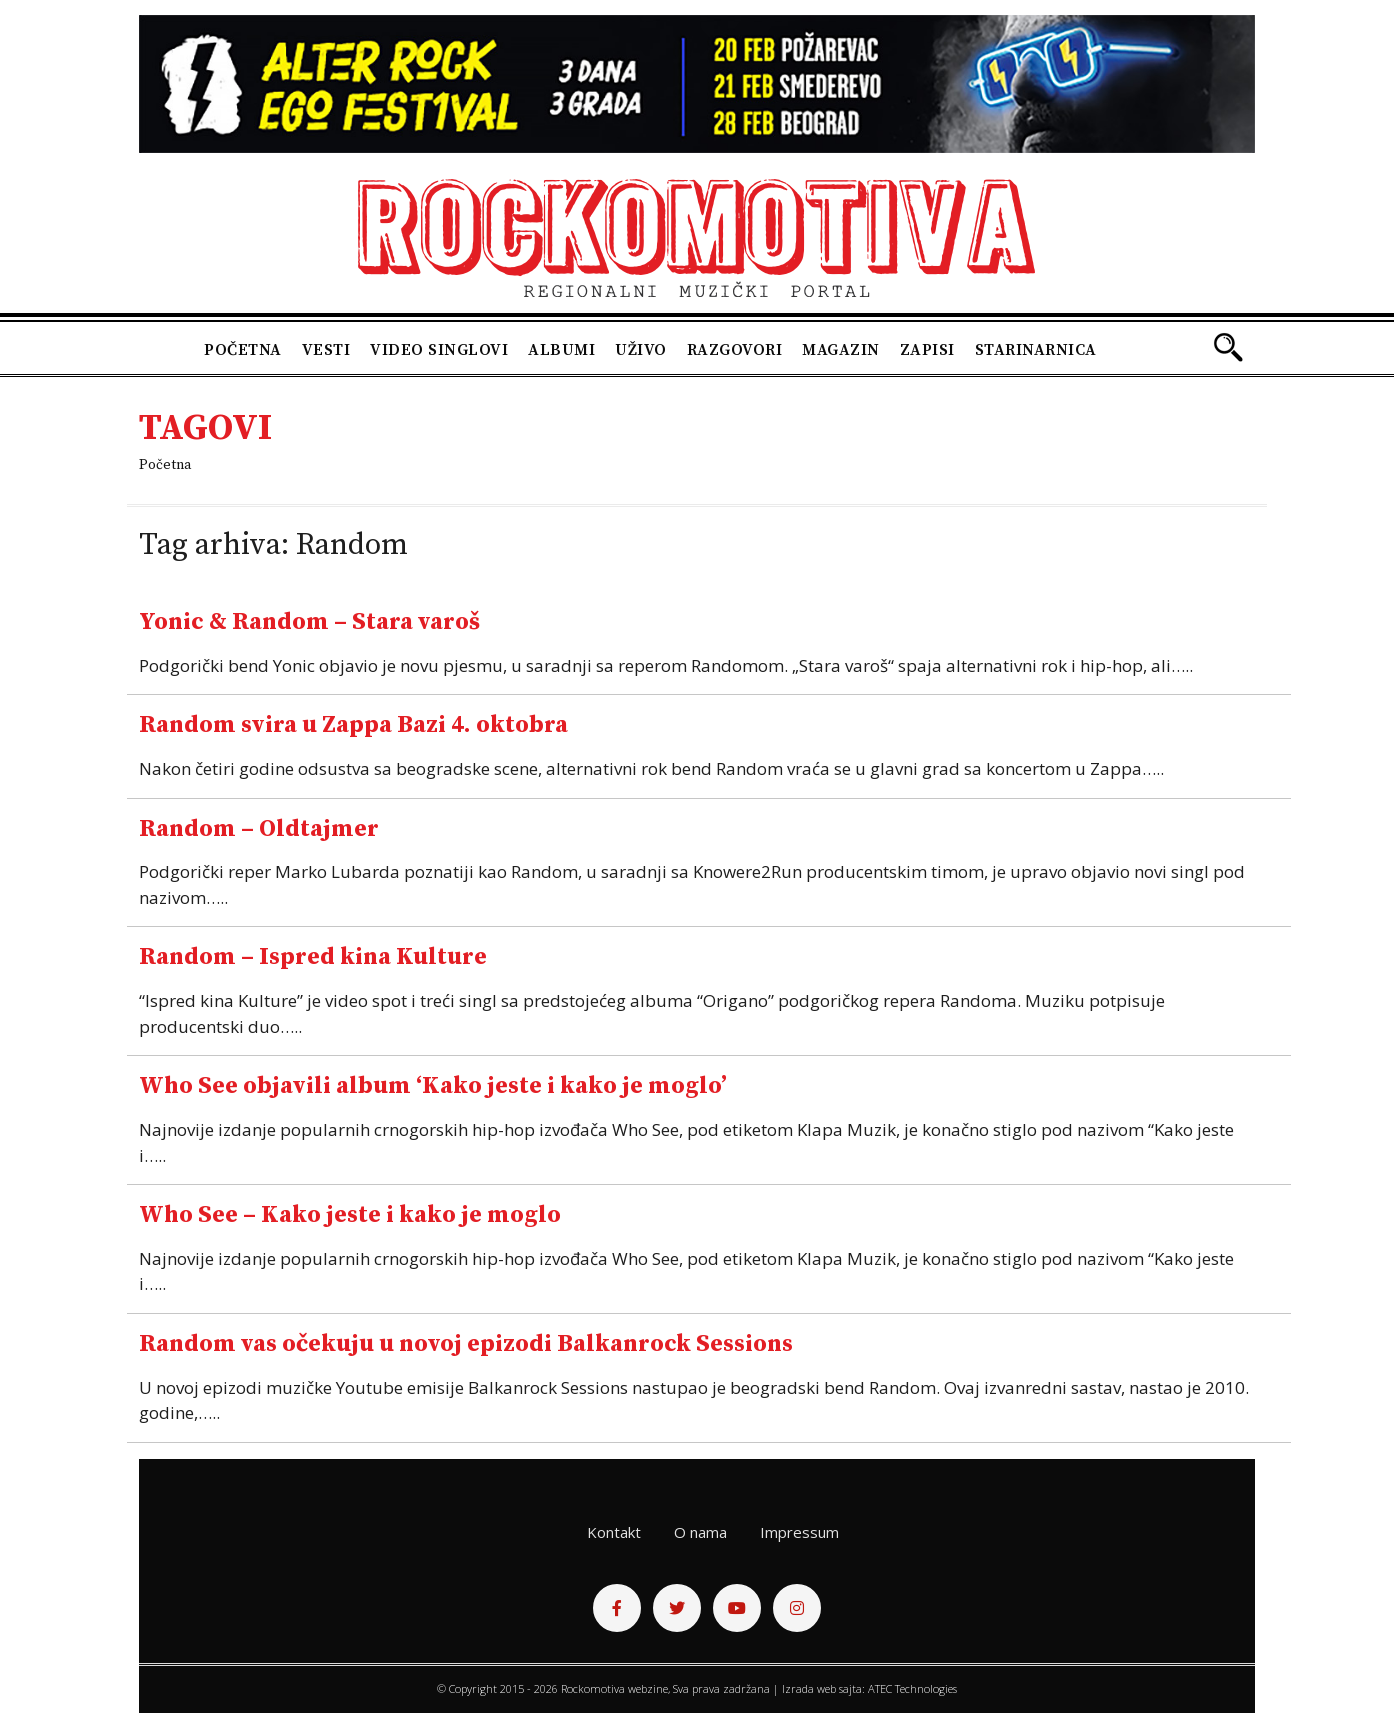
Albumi (561, 350)
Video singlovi (439, 350)
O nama (700, 1532)
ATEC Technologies (912, 1688)
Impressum (799, 1532)
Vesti (326, 350)
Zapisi (927, 350)
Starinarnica (1036, 350)
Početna (243, 350)
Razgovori (735, 350)
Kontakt (614, 1532)
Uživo (641, 350)
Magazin (841, 350)
